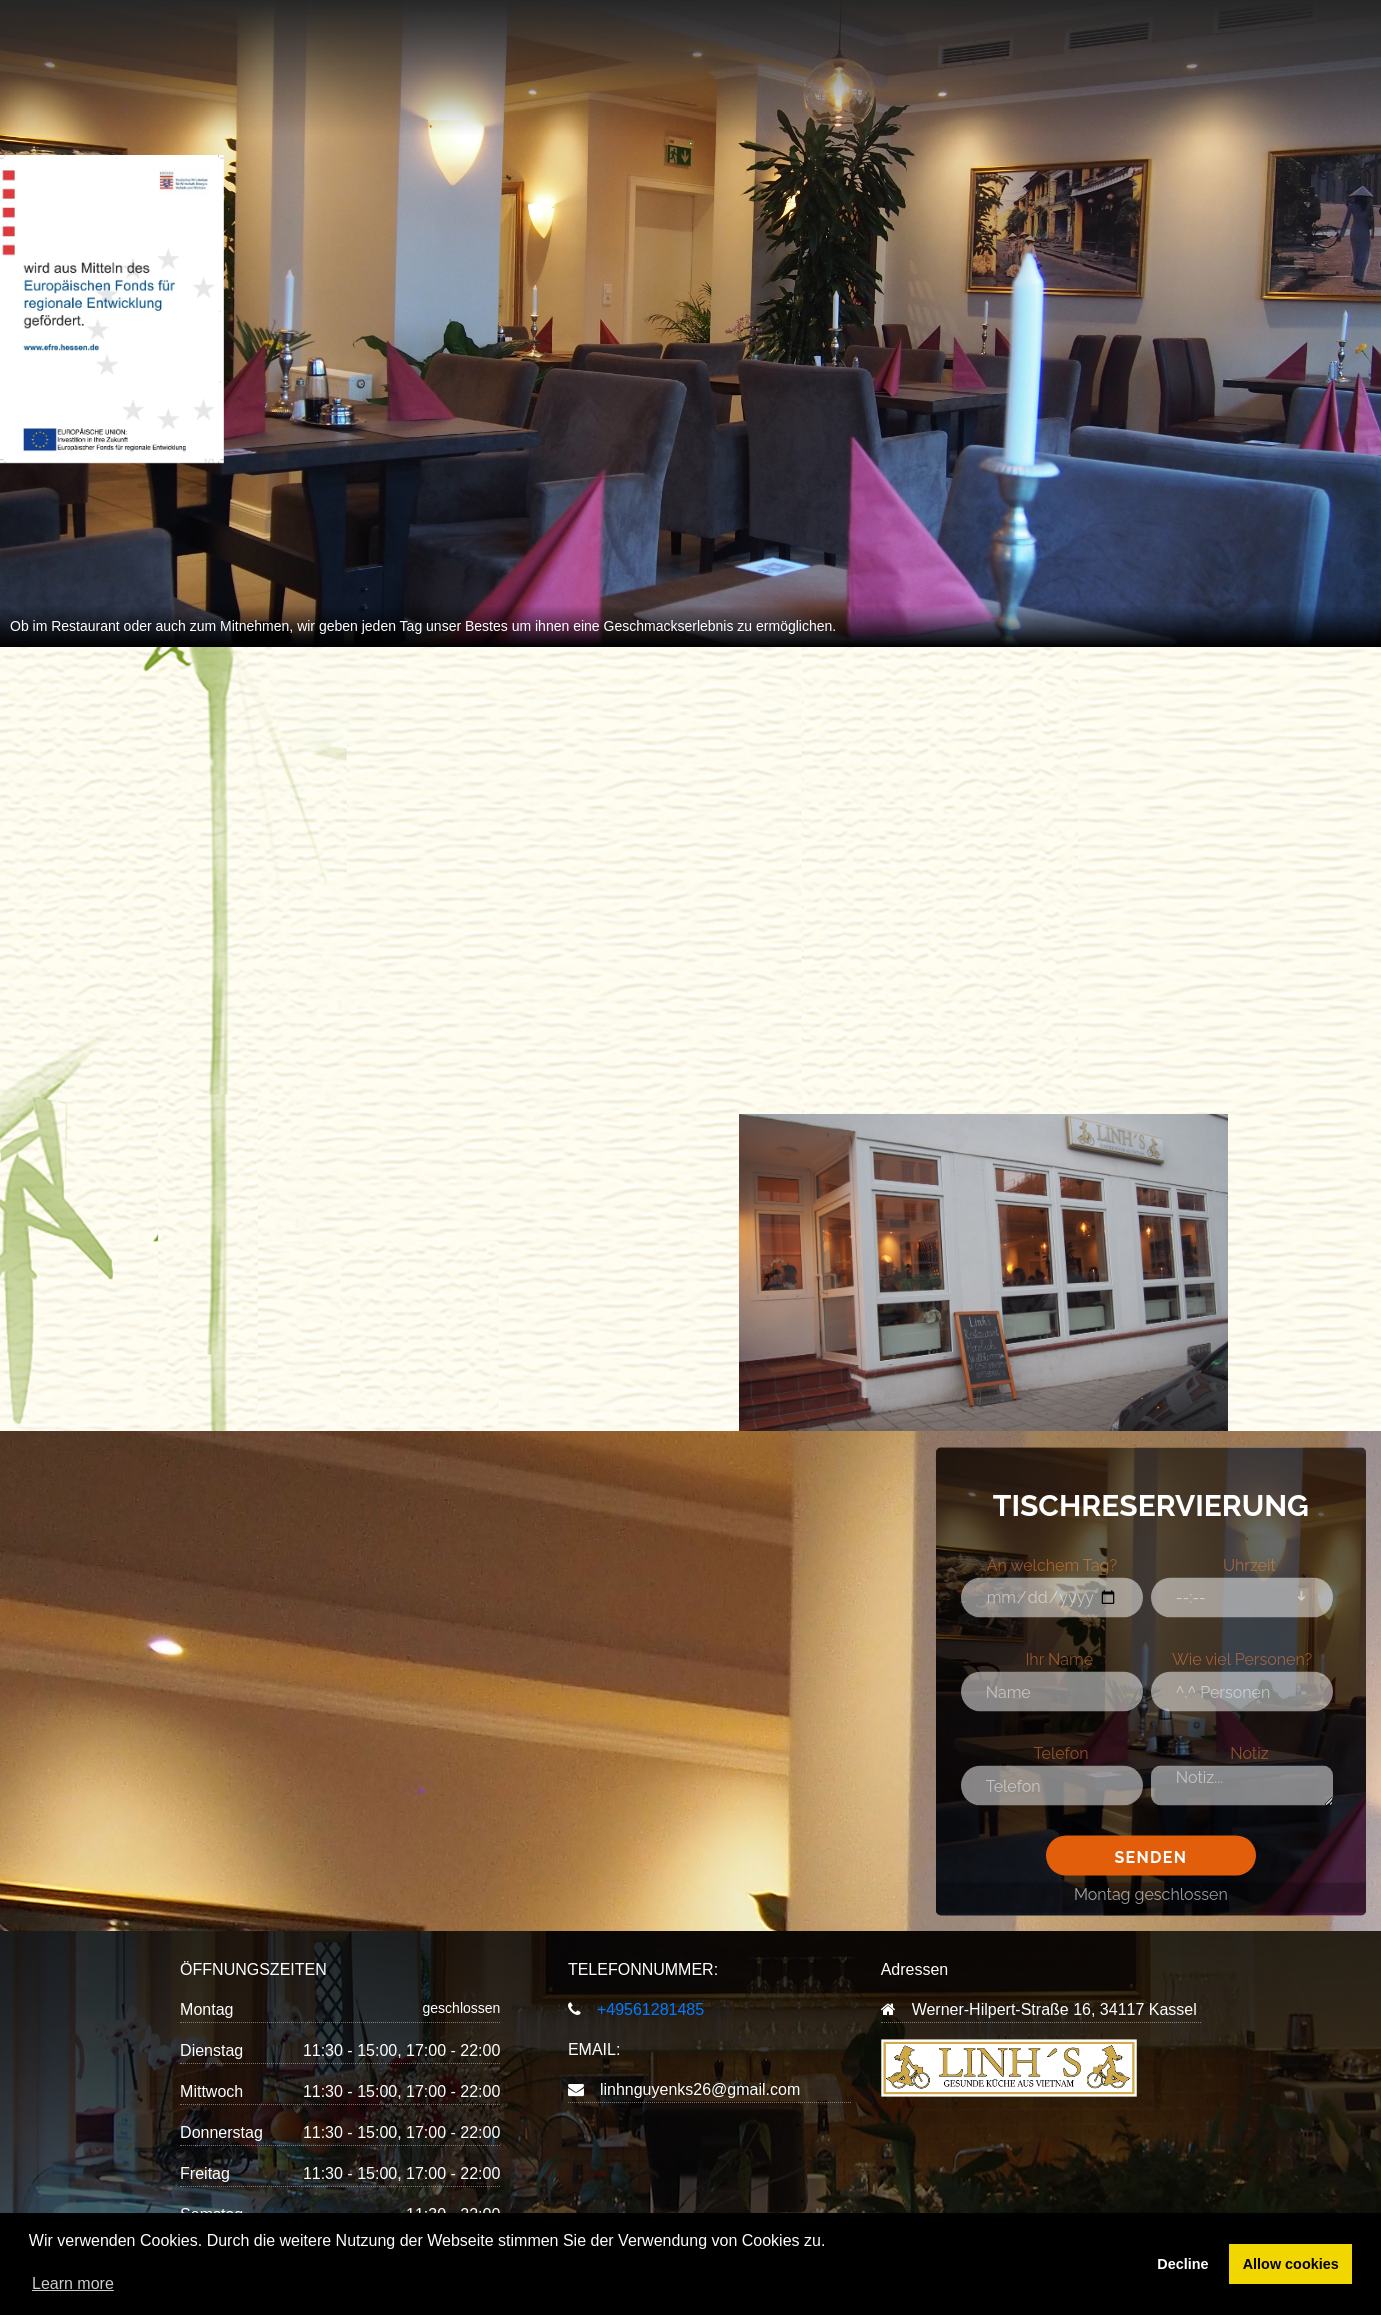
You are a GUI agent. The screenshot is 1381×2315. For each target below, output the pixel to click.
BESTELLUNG (616, 512)
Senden (1150, 1857)
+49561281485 (650, 2009)
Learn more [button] (73, 2283)
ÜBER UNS (703, 109)
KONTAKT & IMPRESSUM (855, 109)
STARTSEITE (447, 109)
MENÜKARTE (578, 109)
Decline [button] (1182, 2264)
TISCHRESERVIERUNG (745, 512)
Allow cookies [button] (1291, 2264)
